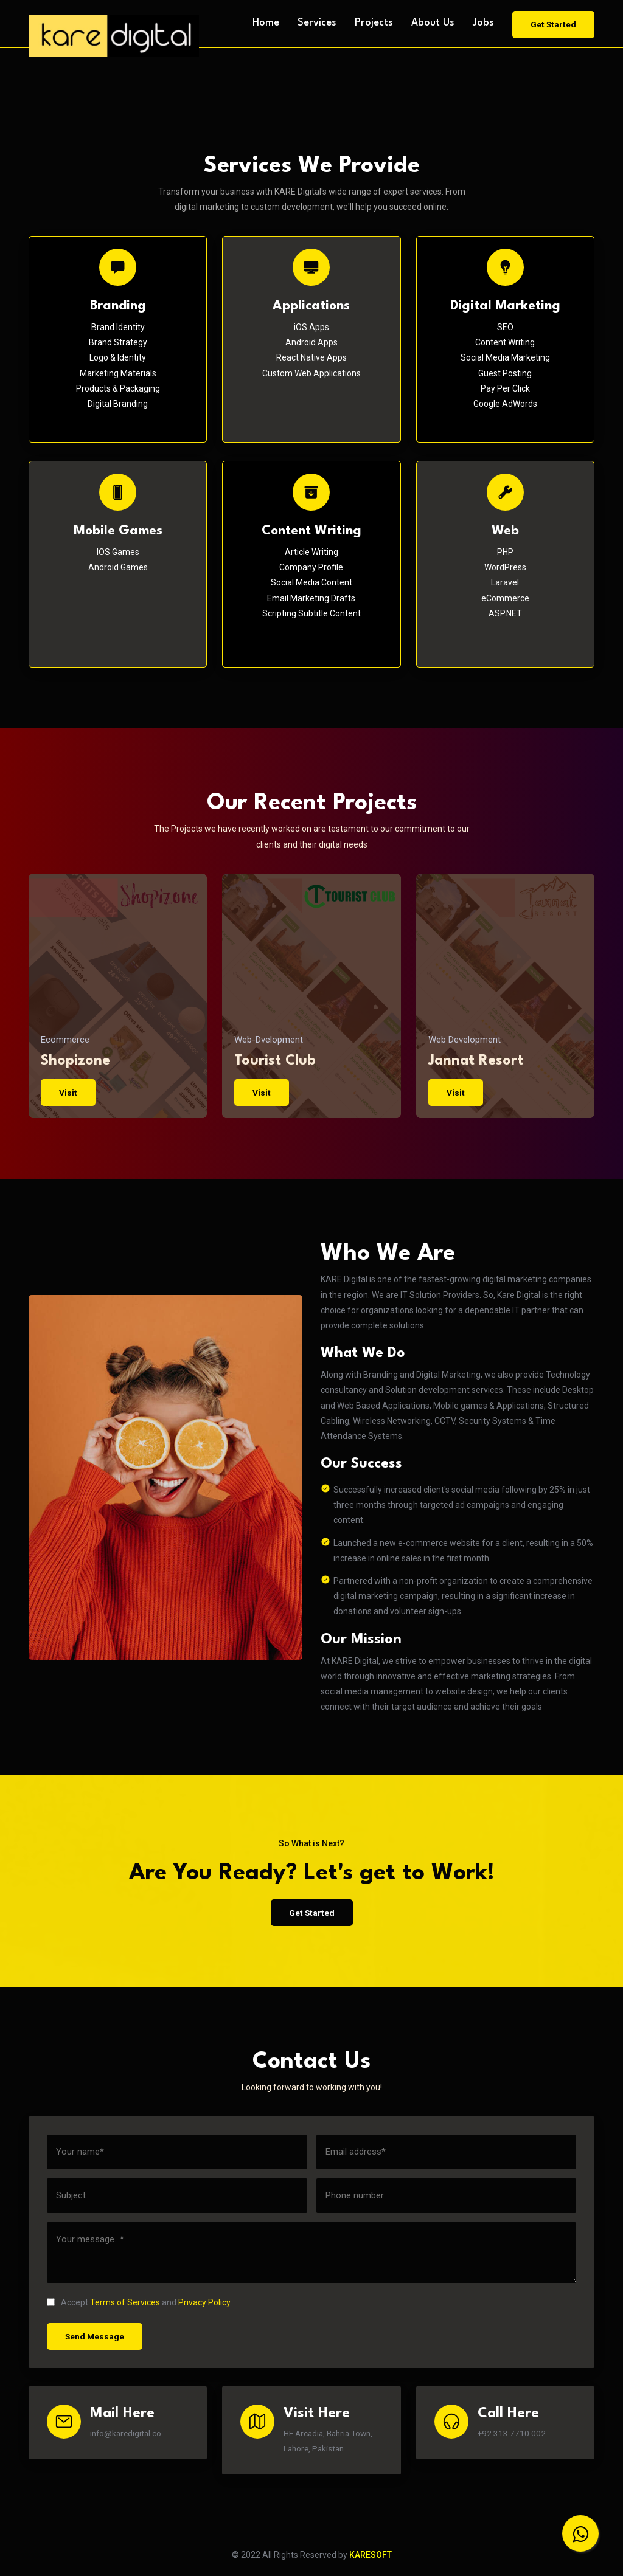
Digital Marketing (505, 306)
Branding (118, 306)
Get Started (553, 22)
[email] (446, 2152)
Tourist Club (275, 1060)
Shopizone (75, 1060)
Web (505, 531)
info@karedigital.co (128, 2434)
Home (264, 23)
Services (315, 23)
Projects (372, 23)
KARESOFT (370, 2556)
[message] (311, 2253)
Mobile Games (118, 531)
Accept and (146, 2303)
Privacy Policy (204, 2303)
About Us (432, 23)
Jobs (482, 23)
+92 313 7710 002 (513, 2434)
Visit (68, 1092)
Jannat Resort (475, 1060)
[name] (177, 2152)
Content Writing (311, 531)
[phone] (446, 2196)
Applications (311, 306)
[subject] (177, 2196)
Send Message (95, 2336)
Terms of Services (125, 2303)
